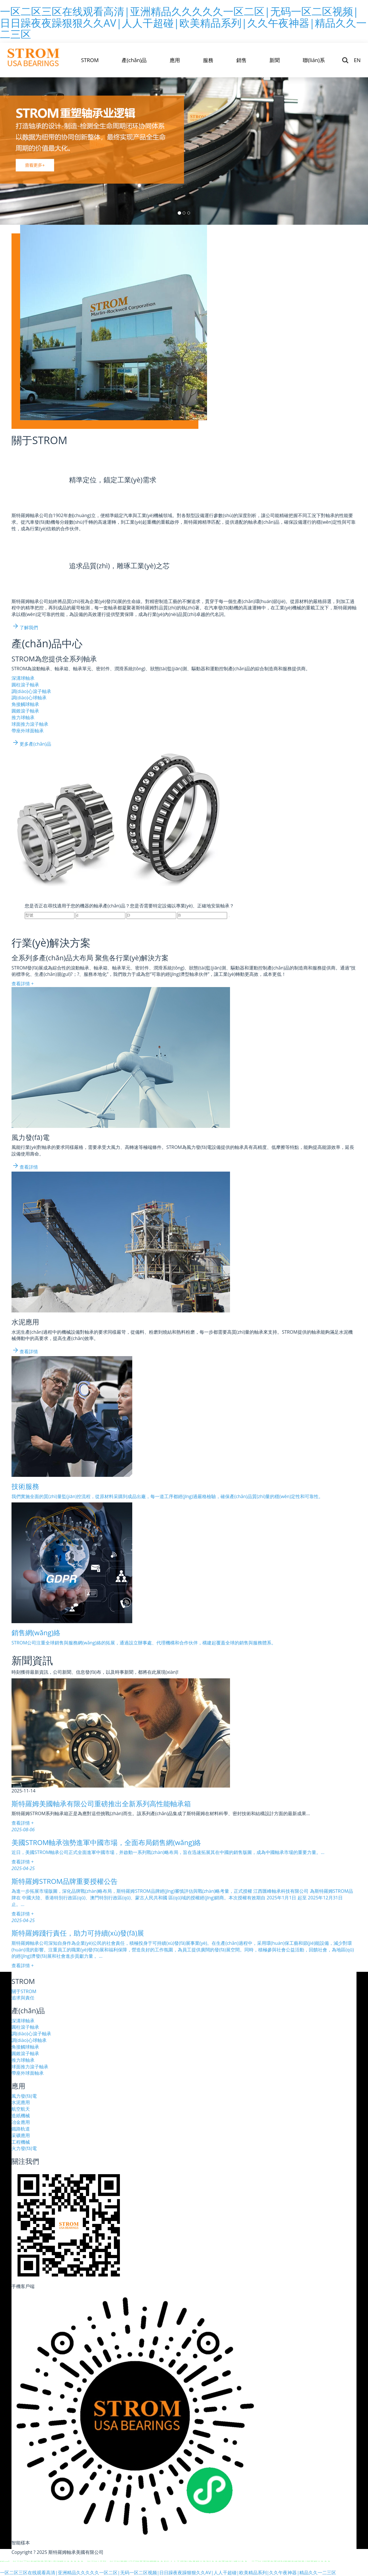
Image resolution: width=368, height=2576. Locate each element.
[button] (27, 138)
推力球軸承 (23, 717)
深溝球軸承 (23, 678)
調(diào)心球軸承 (29, 697)
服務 (208, 60)
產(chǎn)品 (134, 60)
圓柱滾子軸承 (25, 685)
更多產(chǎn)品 (31, 744)
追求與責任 (23, 1998)
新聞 (274, 60)
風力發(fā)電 (24, 2096)
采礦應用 (21, 2135)
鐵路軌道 (21, 2129)
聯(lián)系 (314, 60)
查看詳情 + (23, 983)
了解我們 (25, 627)
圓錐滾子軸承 (25, 711)
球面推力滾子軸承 (30, 724)
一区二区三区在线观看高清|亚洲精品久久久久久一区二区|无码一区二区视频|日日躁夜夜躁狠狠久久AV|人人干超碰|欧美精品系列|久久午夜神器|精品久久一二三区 (183, 22)
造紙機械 (21, 2115)
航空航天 (21, 2109)
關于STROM (24, 1991)
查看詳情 (25, 1167)
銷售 (241, 60)
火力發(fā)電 (24, 2148)
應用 (175, 60)
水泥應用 (21, 2102)
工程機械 (21, 2142)
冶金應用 (21, 2122)
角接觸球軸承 (25, 704)
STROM (90, 60)
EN (357, 60)
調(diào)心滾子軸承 (31, 691)
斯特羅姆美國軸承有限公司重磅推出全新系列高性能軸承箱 (101, 1803)
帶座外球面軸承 (28, 731)
